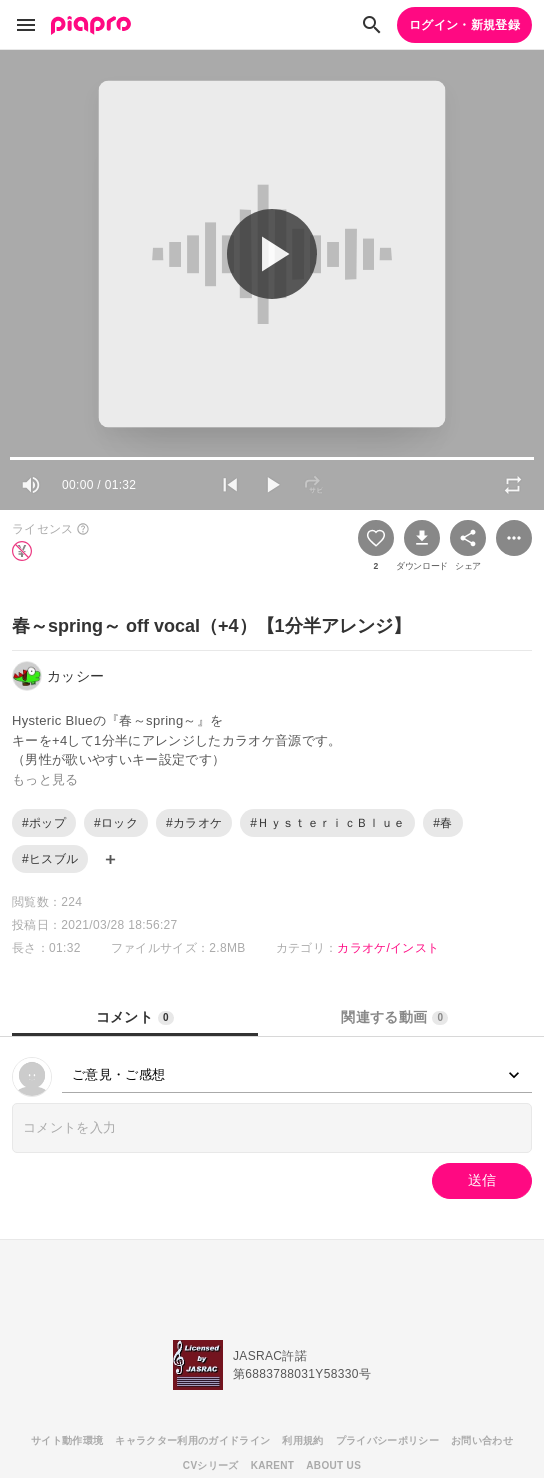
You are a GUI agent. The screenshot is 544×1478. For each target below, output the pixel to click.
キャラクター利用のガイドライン (192, 1440)
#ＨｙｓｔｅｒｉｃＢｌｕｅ (327, 823)
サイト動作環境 (67, 1440)
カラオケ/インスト (388, 948)
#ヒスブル (50, 859)
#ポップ (44, 823)
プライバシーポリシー (387, 1440)
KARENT (273, 1465)
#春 (442, 823)
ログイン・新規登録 (464, 25)
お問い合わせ (482, 1440)
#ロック (116, 823)
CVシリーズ (211, 1465)
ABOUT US (333, 1465)
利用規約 (302, 1440)
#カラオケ (194, 823)
